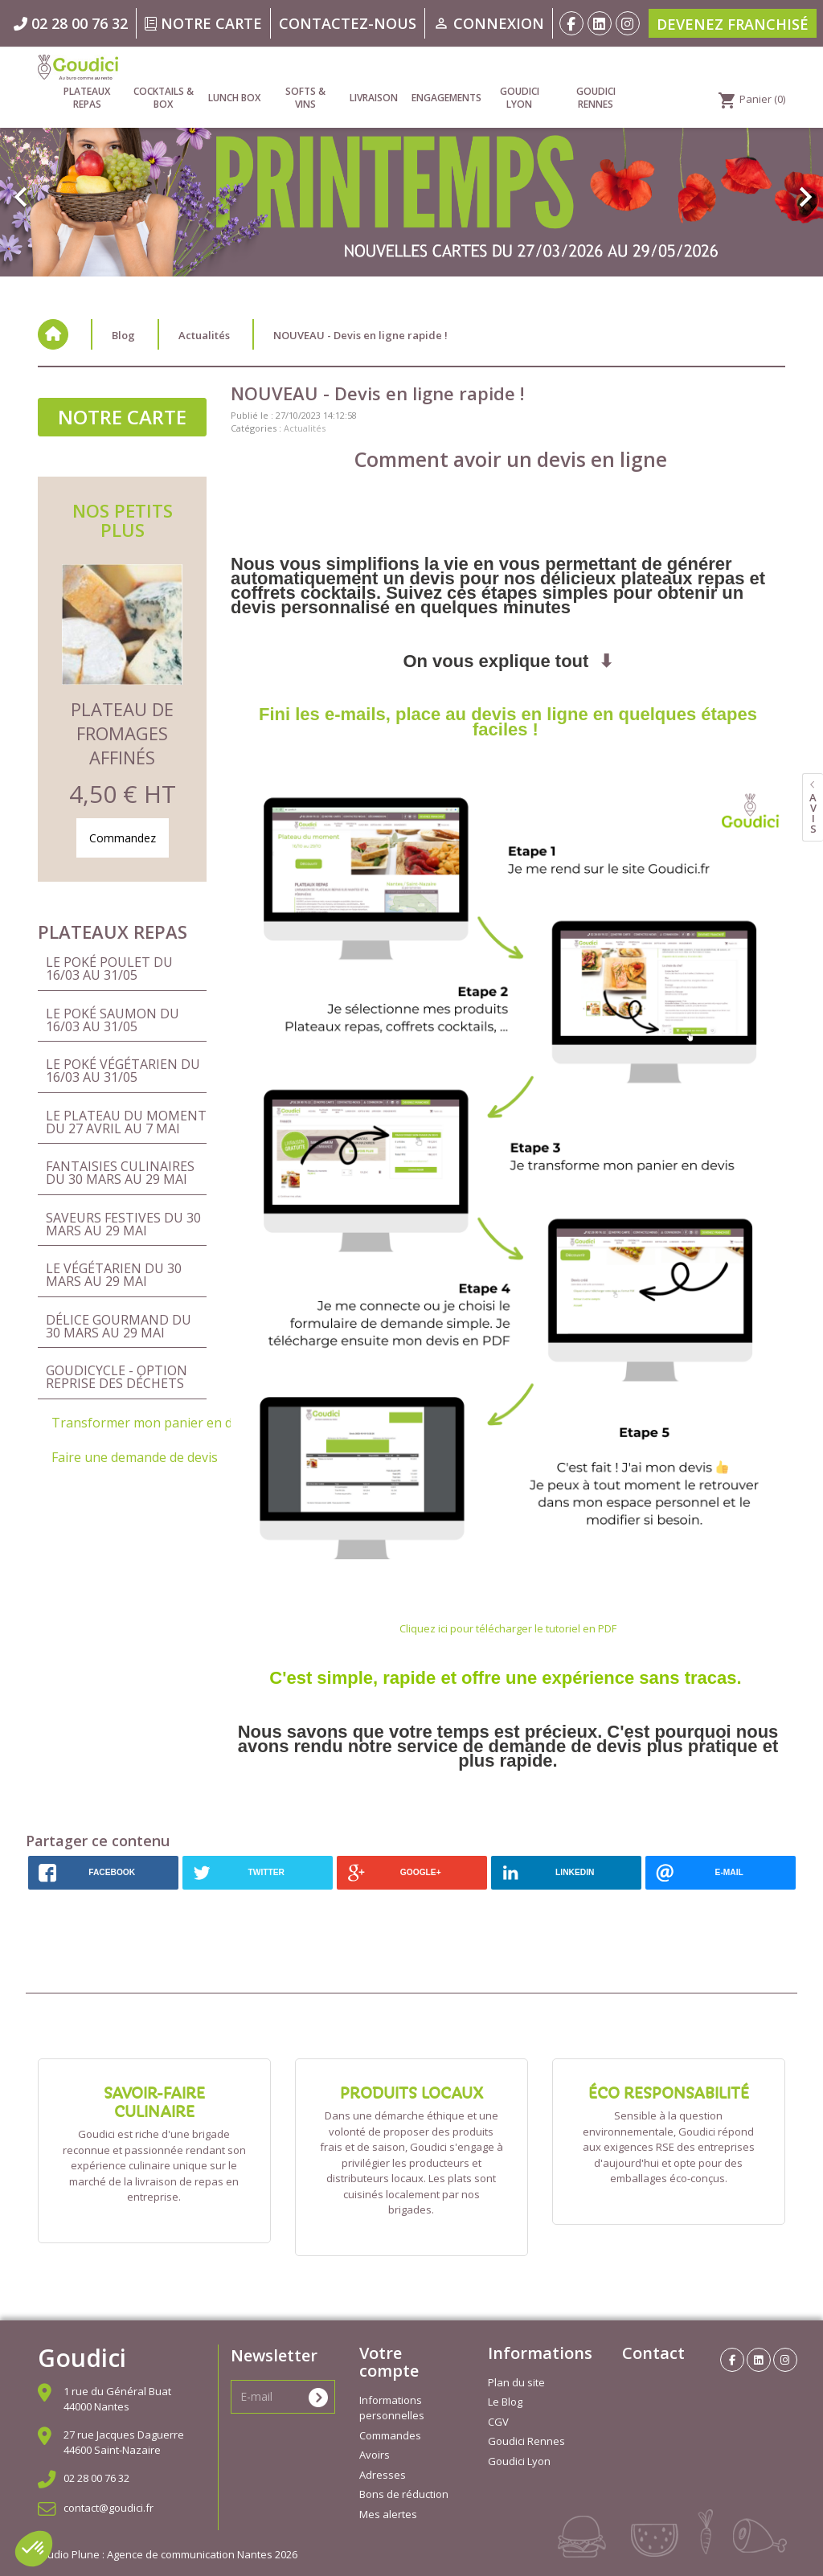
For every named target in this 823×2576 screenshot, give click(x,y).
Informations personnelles (391, 2408)
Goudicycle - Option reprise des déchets (116, 1377)
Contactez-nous (347, 23)
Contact (653, 2353)
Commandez (122, 838)
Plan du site (516, 2382)
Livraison (374, 97)
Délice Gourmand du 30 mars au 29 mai (118, 1326)
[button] (62, 188)
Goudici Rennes (596, 97)
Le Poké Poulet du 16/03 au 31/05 (109, 968)
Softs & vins (305, 97)
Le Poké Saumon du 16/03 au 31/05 (112, 1020)
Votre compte (389, 2361)
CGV (498, 2421)
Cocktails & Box (163, 97)
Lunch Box (234, 97)
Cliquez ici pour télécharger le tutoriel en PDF (507, 1628)
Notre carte (203, 23)
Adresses (382, 2474)
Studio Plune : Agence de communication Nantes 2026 (167, 2554)
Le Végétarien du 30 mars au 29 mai (114, 1274)
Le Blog (505, 2401)
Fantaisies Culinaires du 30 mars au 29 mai (120, 1172)
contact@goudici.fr (108, 2507)
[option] (411, 180)
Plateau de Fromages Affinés (122, 733)
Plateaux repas (86, 97)
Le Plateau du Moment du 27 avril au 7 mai (126, 1122)
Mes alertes (388, 2514)
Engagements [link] (446, 97)
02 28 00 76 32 (96, 2478)
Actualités (305, 428)
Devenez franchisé (733, 24)
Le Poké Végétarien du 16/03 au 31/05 (123, 1070)
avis (813, 813)
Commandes (390, 2435)
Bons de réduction (403, 2494)
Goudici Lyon (519, 97)
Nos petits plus (122, 520)
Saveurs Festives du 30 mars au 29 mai (123, 1224)
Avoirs (374, 2454)
